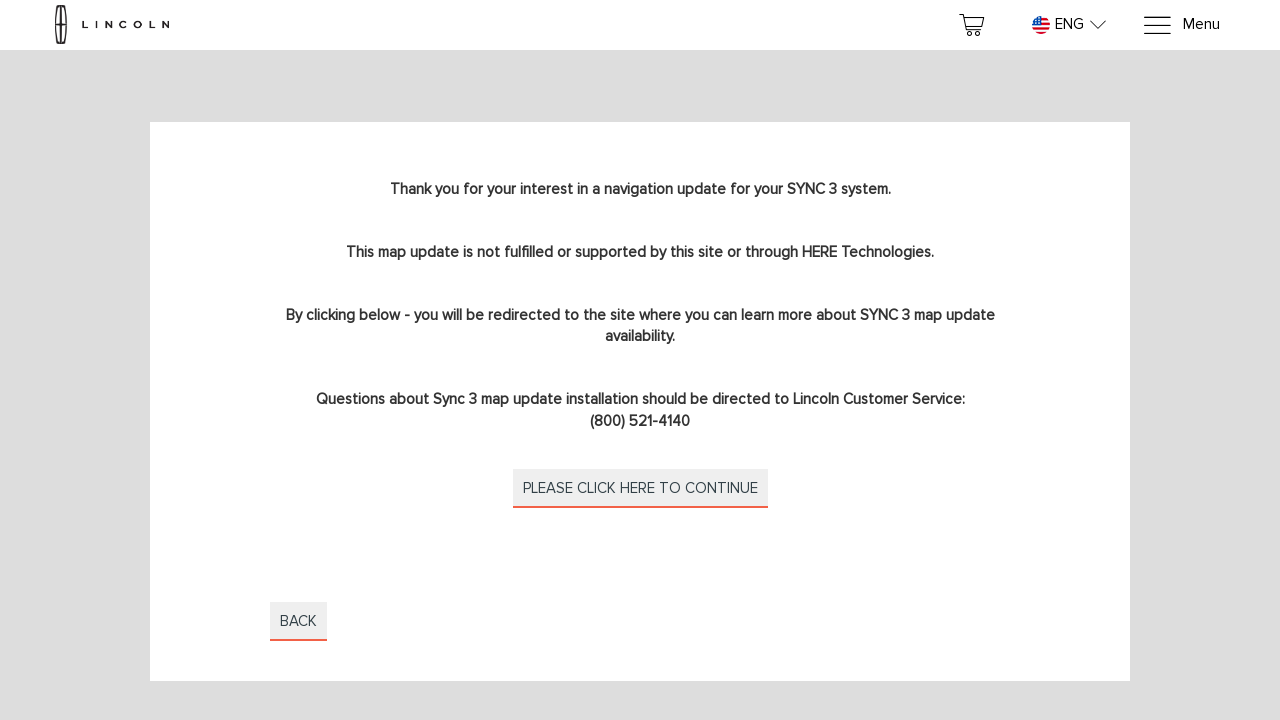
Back (298, 621)
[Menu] (1181, 25)
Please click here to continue (640, 488)
